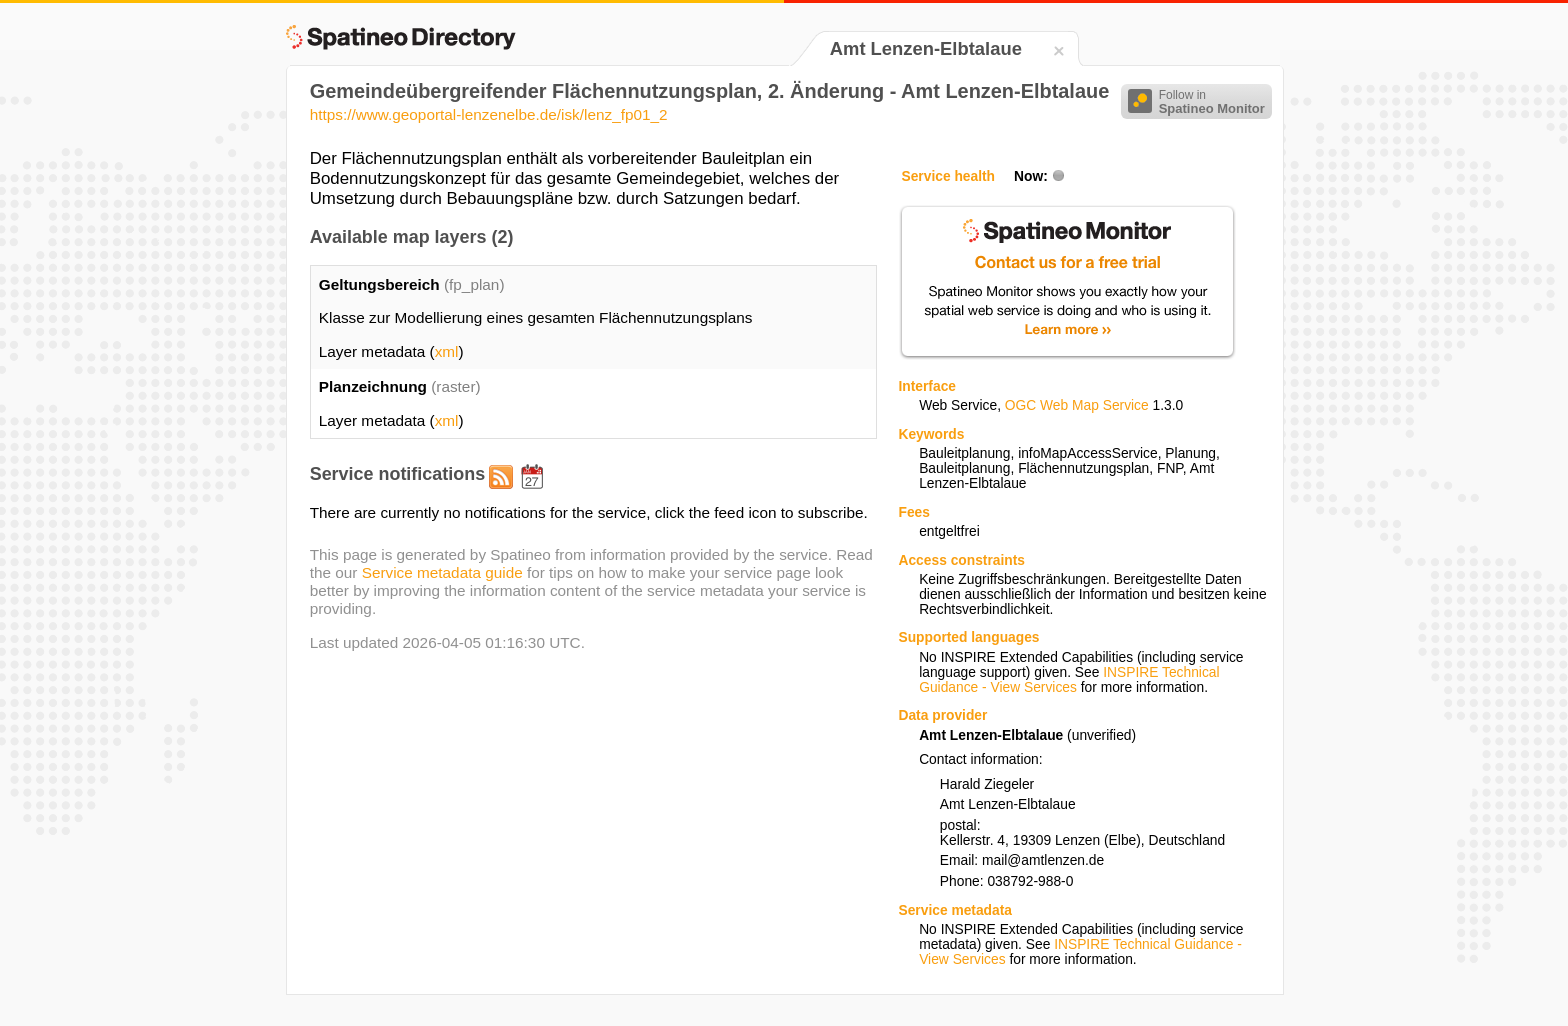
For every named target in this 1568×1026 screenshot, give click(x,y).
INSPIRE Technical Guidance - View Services (1069, 680)
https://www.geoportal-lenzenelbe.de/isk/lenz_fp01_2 (489, 114)
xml (447, 351)
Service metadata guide (442, 572)
